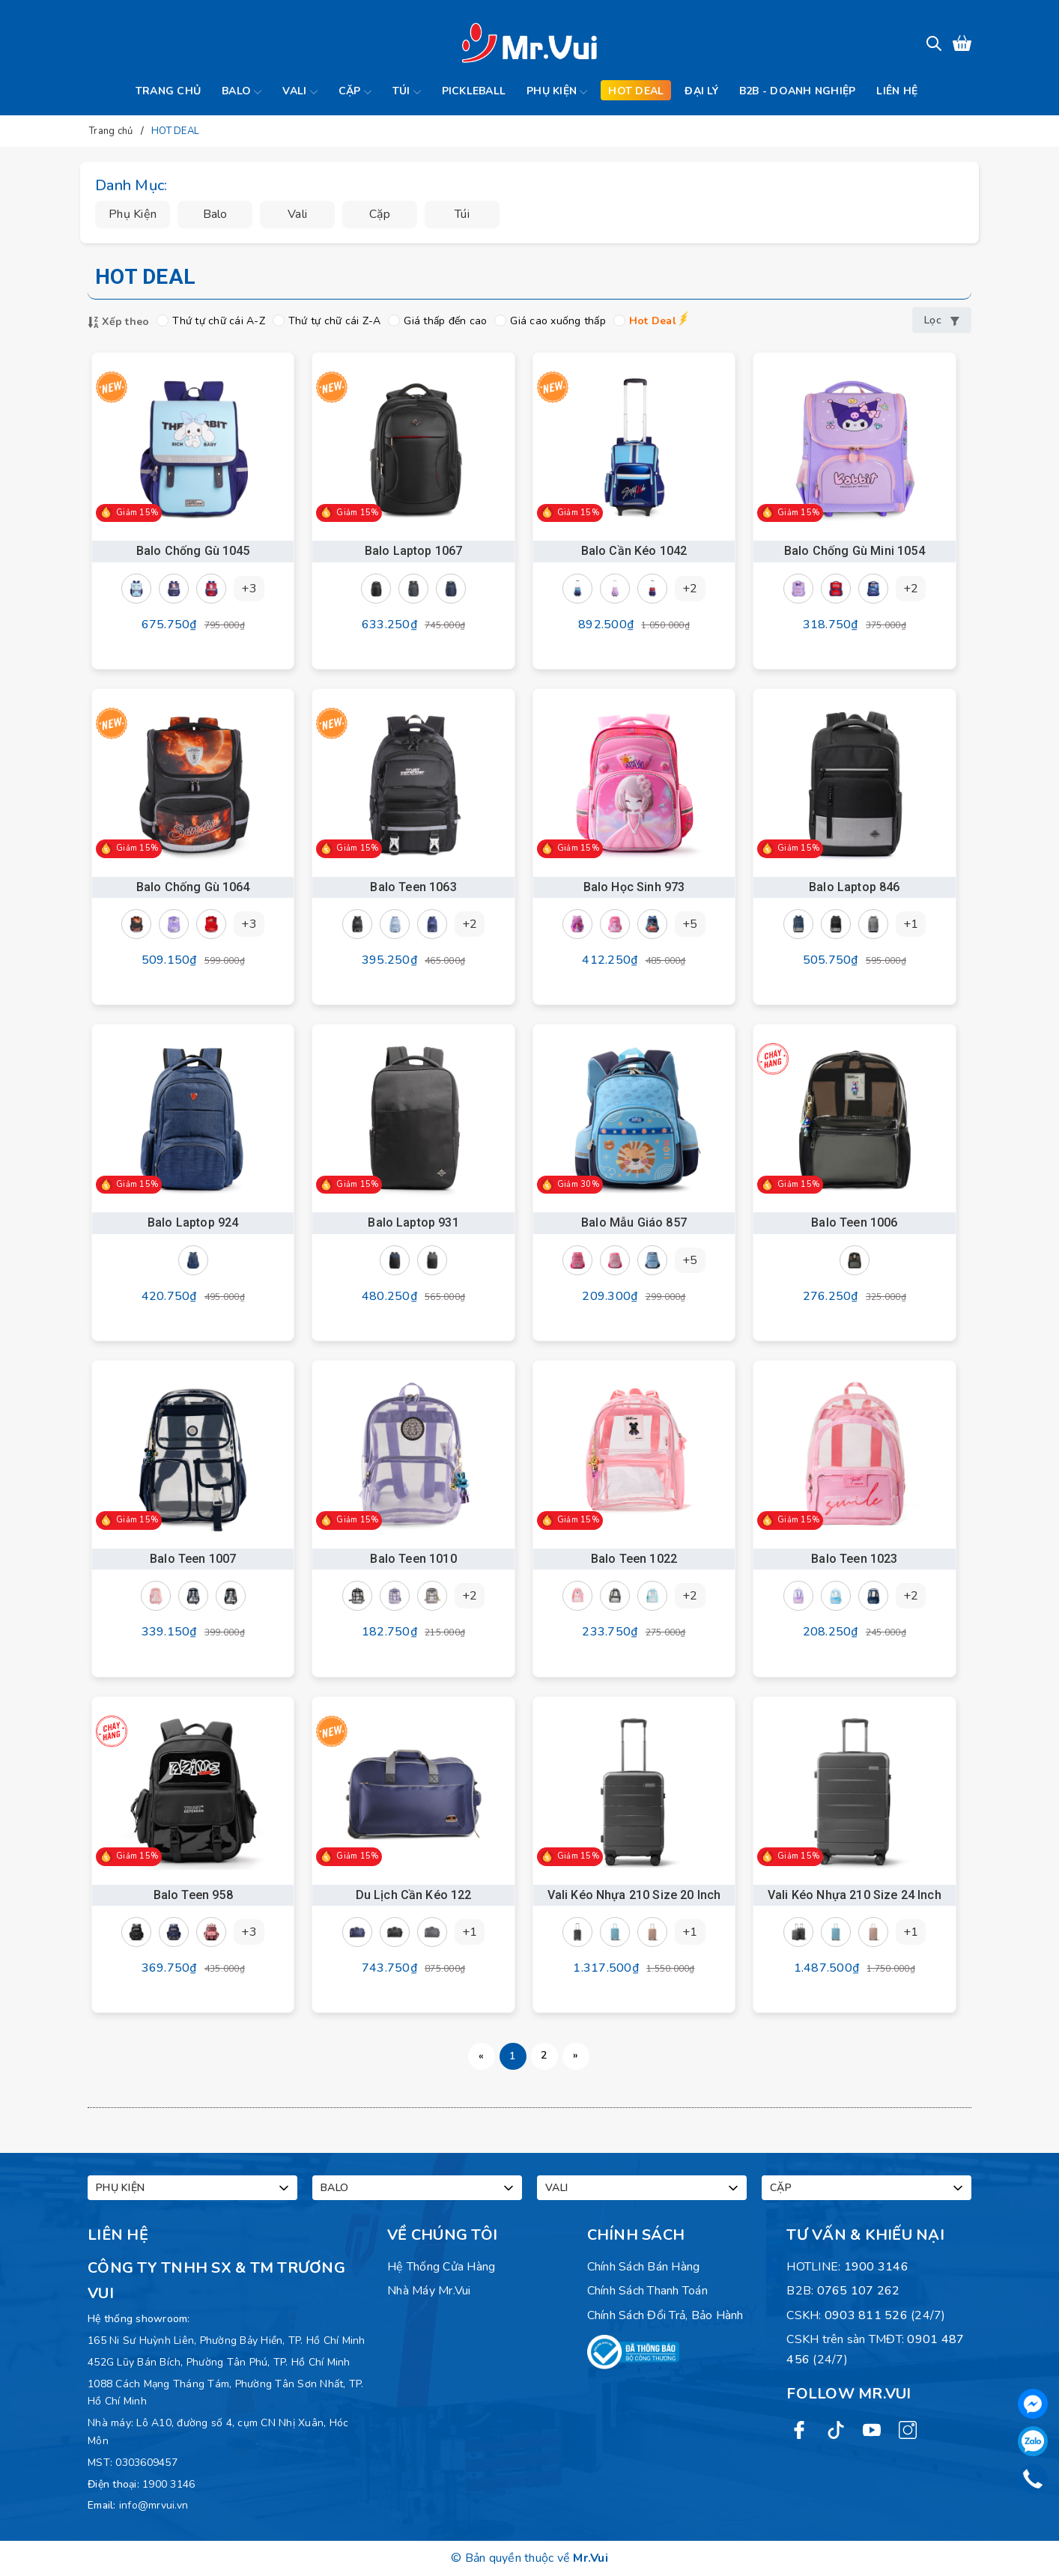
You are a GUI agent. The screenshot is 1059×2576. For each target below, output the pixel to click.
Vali (299, 92)
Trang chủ (168, 91)
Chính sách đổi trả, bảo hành (665, 2315)
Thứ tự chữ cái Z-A (327, 321)
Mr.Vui (590, 2558)
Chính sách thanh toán (647, 2290)
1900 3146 (168, 2484)
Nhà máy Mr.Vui (429, 2290)
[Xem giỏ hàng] (962, 43)
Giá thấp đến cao (437, 321)
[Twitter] (836, 2429)
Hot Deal (644, 321)
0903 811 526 (866, 2315)
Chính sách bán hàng (643, 2266)
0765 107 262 (858, 2290)
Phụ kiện (557, 92)
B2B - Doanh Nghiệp (797, 91)
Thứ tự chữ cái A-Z (211, 321)
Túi (406, 92)
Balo (241, 92)
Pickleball (474, 91)
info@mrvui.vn (153, 2505)
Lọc (941, 320)
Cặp (355, 92)
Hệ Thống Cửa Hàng (441, 2266)
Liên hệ (896, 91)
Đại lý (701, 91)
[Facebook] (799, 2429)
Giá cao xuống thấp (550, 321)
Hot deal (636, 91)
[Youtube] (871, 2429)
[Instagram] (907, 2429)
